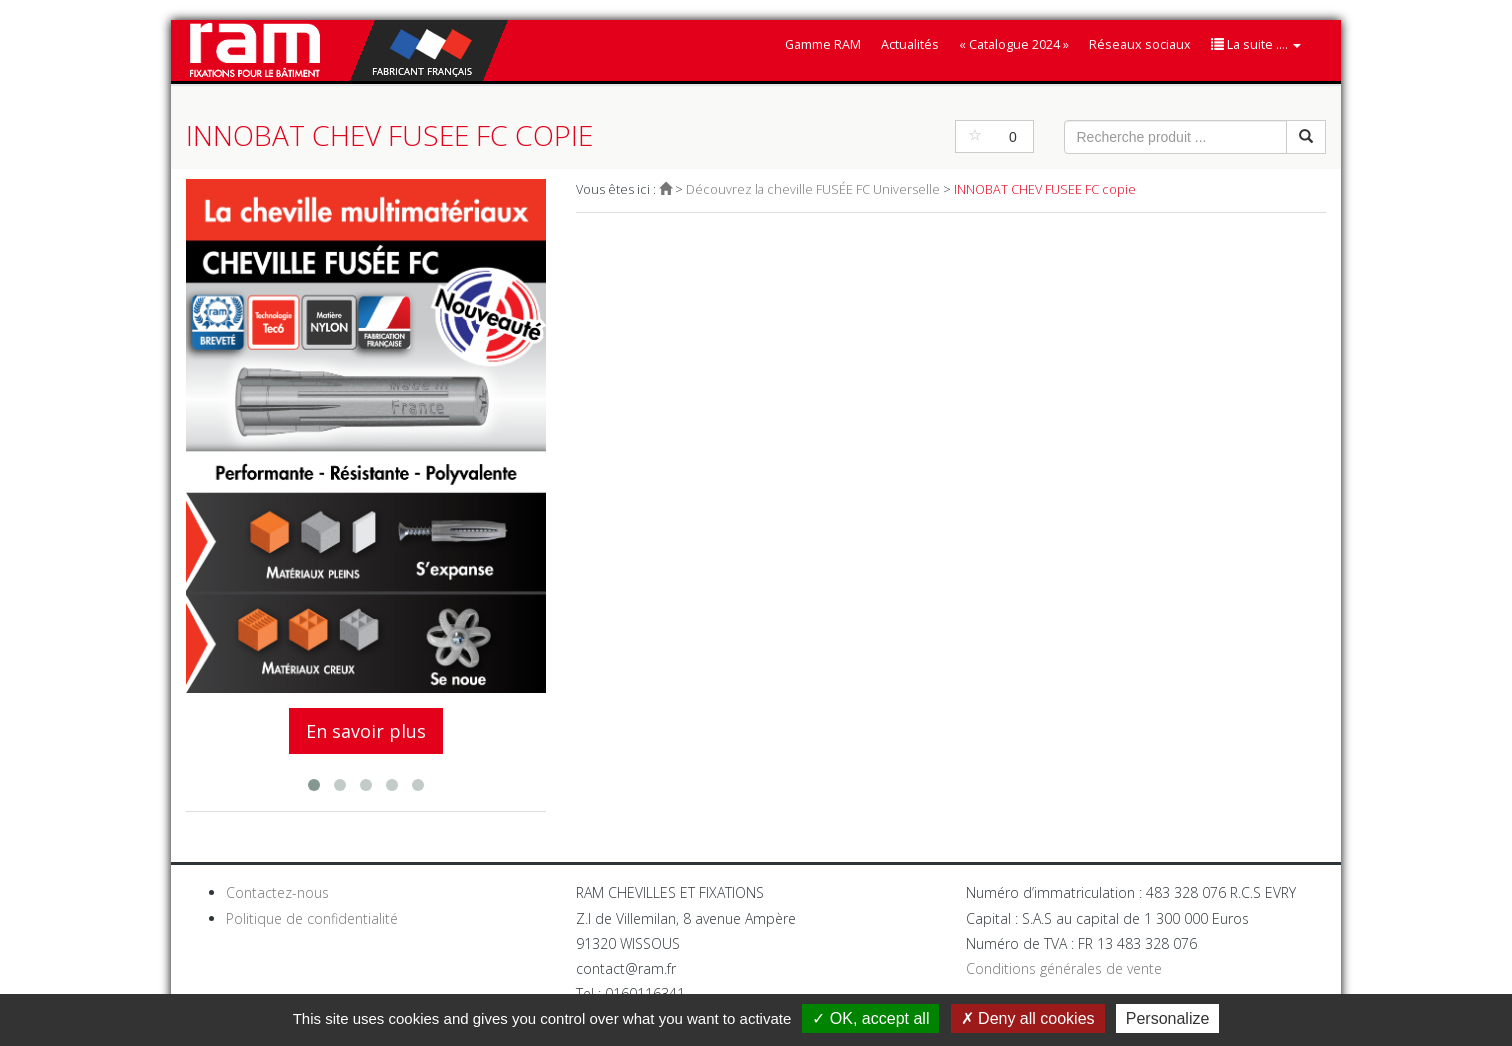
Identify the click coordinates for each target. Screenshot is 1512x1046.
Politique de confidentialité (312, 918)
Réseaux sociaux (1140, 44)
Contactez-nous (277, 892)
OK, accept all (870, 1018)
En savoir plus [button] (366, 731)
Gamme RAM (823, 44)
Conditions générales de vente (1064, 968)
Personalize (1168, 1018)
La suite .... (1256, 44)
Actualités (910, 44)
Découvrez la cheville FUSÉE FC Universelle (813, 189)
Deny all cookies (1028, 1018)
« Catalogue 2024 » (1014, 44)
